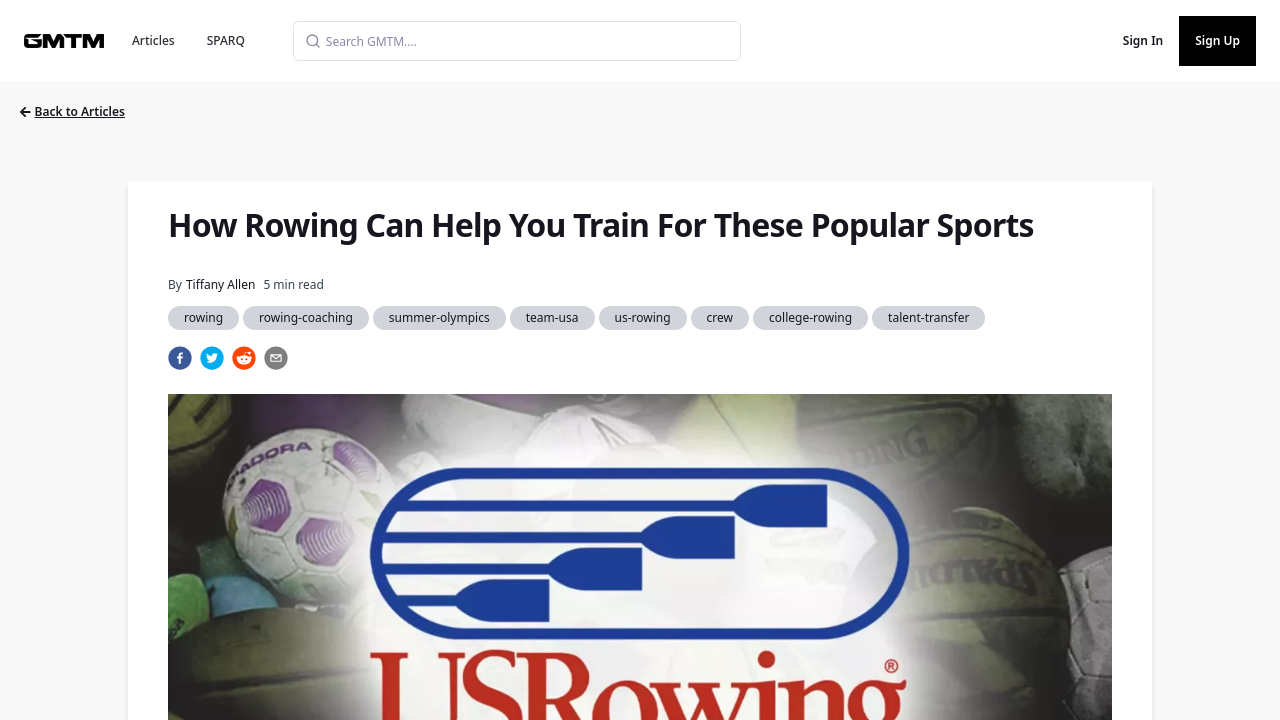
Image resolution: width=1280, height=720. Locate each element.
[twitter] (212, 358)
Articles (153, 40)
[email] (276, 358)
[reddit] (244, 358)
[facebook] (180, 358)
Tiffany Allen (220, 284)
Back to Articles (72, 111)
